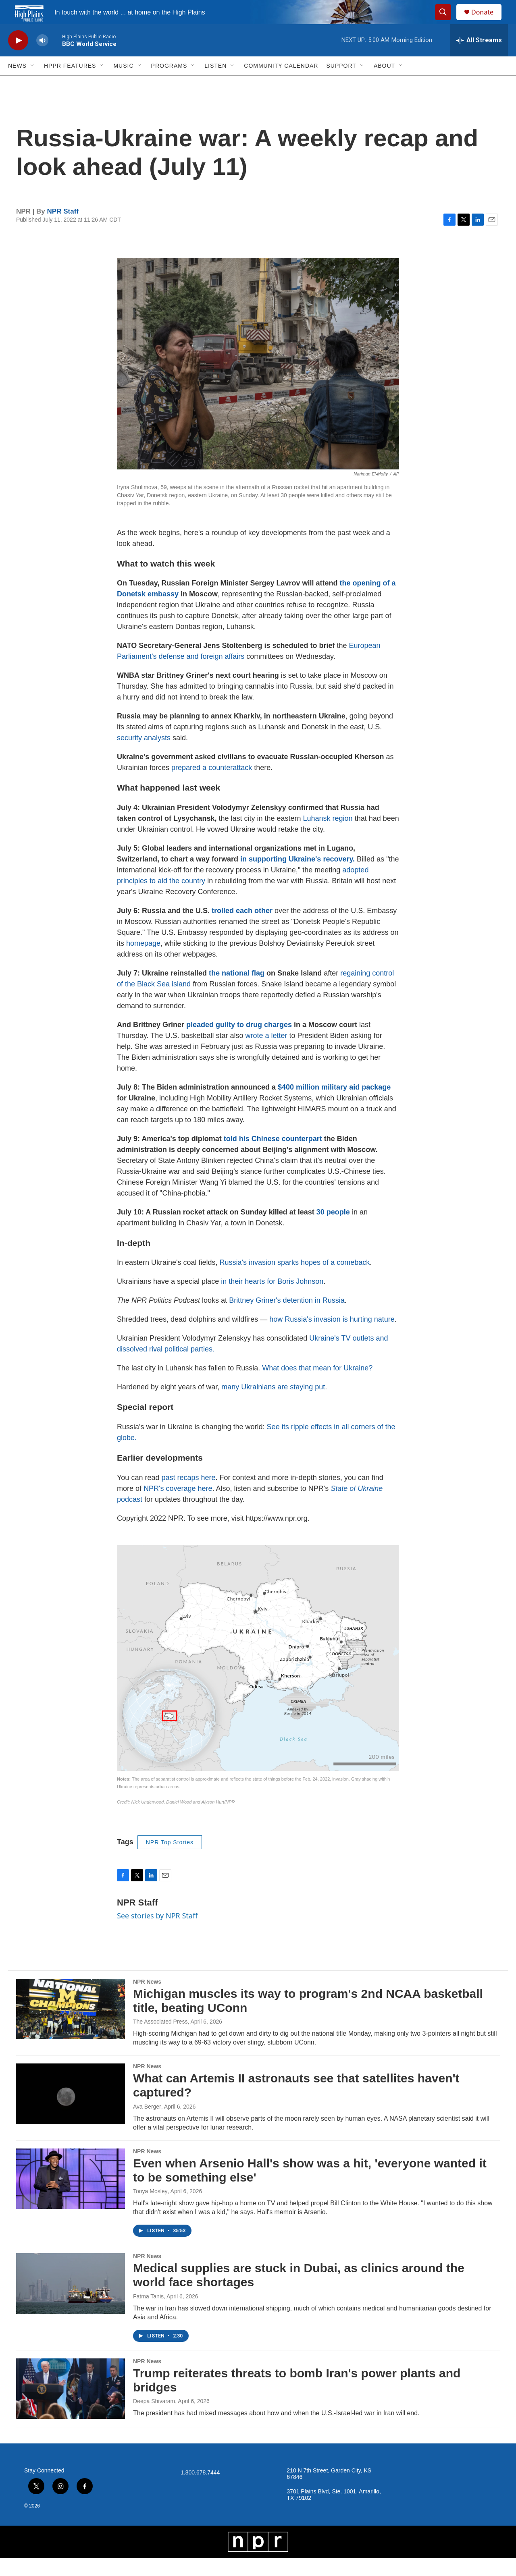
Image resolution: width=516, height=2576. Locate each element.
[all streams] (479, 58)
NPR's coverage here (178, 1507)
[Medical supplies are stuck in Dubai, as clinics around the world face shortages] (70, 2301)
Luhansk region (329, 836)
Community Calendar (281, 84)
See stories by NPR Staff (157, 1934)
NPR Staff (63, 229)
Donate (487, 21)
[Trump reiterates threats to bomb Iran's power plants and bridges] (70, 2407)
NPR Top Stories (170, 1860)
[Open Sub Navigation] (32, 84)
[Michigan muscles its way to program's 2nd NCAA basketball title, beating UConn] (70, 2027)
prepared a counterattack (211, 786)
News (17, 84)
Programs (169, 84)
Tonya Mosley (150, 2209)
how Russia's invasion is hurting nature (332, 1337)
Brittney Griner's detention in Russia (287, 1318)
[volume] (42, 59)
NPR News (147, 2000)
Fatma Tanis (148, 2314)
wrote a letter (266, 1054)
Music (123, 84)
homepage (143, 961)
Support (341, 84)
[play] (18, 58)
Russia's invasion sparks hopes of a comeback (295, 1281)
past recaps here (188, 1496)
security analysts (144, 756)
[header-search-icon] (447, 21)
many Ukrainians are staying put (273, 1405)
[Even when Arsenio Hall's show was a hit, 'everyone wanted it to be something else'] (70, 2197)
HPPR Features (70, 84)
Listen (215, 84)
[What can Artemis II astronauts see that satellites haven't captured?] (70, 2112)
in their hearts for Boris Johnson (272, 1299)
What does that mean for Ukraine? (317, 1386)
